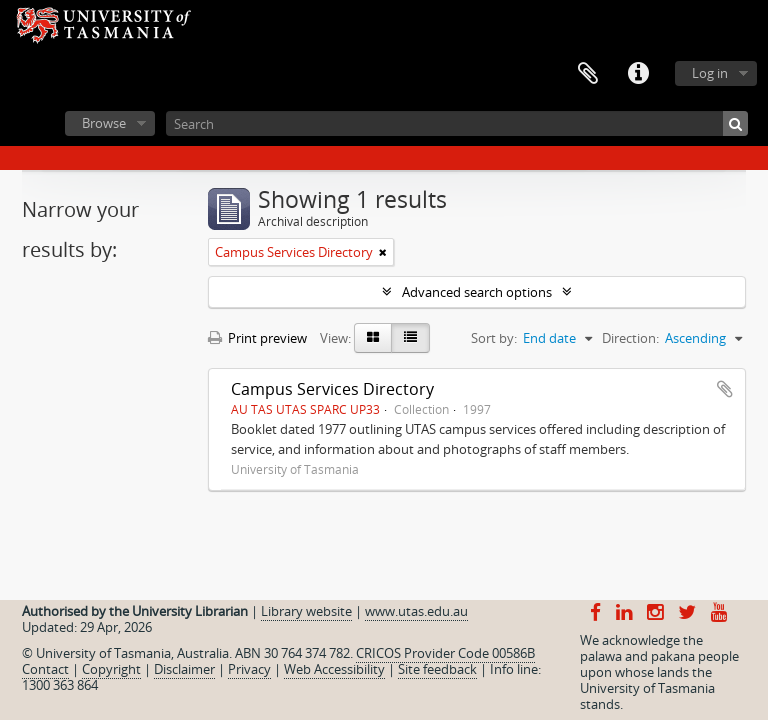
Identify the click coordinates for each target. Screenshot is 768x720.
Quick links (638, 74)
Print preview (257, 338)
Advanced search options (477, 292)
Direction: (630, 338)
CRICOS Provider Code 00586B (445, 653)
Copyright (111, 669)
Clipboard (588, 74)
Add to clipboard (725, 389)
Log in (710, 73)
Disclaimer (184, 669)
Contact (45, 669)
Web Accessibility (334, 669)
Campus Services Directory (332, 389)
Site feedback (437, 669)
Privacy (249, 669)
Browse (104, 123)
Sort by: (494, 338)
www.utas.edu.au (416, 611)
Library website (306, 611)
